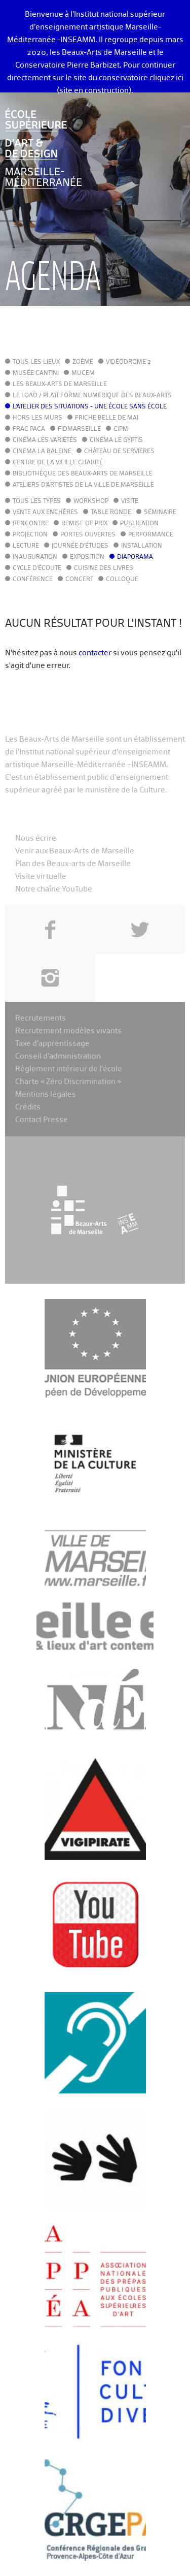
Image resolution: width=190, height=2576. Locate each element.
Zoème (82, 362)
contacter (95, 653)
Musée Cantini (36, 373)
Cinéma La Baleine (42, 452)
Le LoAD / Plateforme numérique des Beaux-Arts (92, 396)
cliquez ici (166, 78)
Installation (141, 546)
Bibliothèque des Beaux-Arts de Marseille (83, 474)
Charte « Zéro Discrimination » (68, 1082)
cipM (120, 429)
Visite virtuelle (40, 876)
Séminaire (160, 513)
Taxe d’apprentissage (52, 1043)
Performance (150, 535)
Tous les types (37, 501)
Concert (79, 580)
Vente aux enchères (45, 513)
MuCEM (83, 373)
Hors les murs (37, 418)
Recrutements (40, 1018)
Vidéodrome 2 (128, 362)
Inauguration (35, 557)
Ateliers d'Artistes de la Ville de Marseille (83, 485)
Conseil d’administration (58, 1056)
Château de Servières (119, 452)
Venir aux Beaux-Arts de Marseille (74, 851)
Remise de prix (84, 524)
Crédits (28, 1107)
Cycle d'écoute (37, 568)
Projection (30, 535)
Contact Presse (41, 1120)
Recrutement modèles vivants (68, 1031)
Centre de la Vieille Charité (58, 463)
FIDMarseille (79, 429)
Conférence (33, 580)
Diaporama (135, 557)
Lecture (26, 546)
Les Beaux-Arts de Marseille (60, 384)
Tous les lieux (36, 362)
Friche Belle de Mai (106, 418)
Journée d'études (80, 546)
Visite (129, 501)
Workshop (90, 501)
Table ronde (111, 513)
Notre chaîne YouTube (53, 889)
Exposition (87, 557)
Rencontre (31, 524)
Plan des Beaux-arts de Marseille (73, 864)
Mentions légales (45, 1094)
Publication (139, 524)
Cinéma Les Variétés (45, 440)
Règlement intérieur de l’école (68, 1069)
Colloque (122, 580)
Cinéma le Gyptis (116, 440)
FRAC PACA (29, 429)
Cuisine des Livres (103, 568)
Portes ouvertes (88, 535)
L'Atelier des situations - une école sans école (90, 407)
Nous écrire (35, 838)
